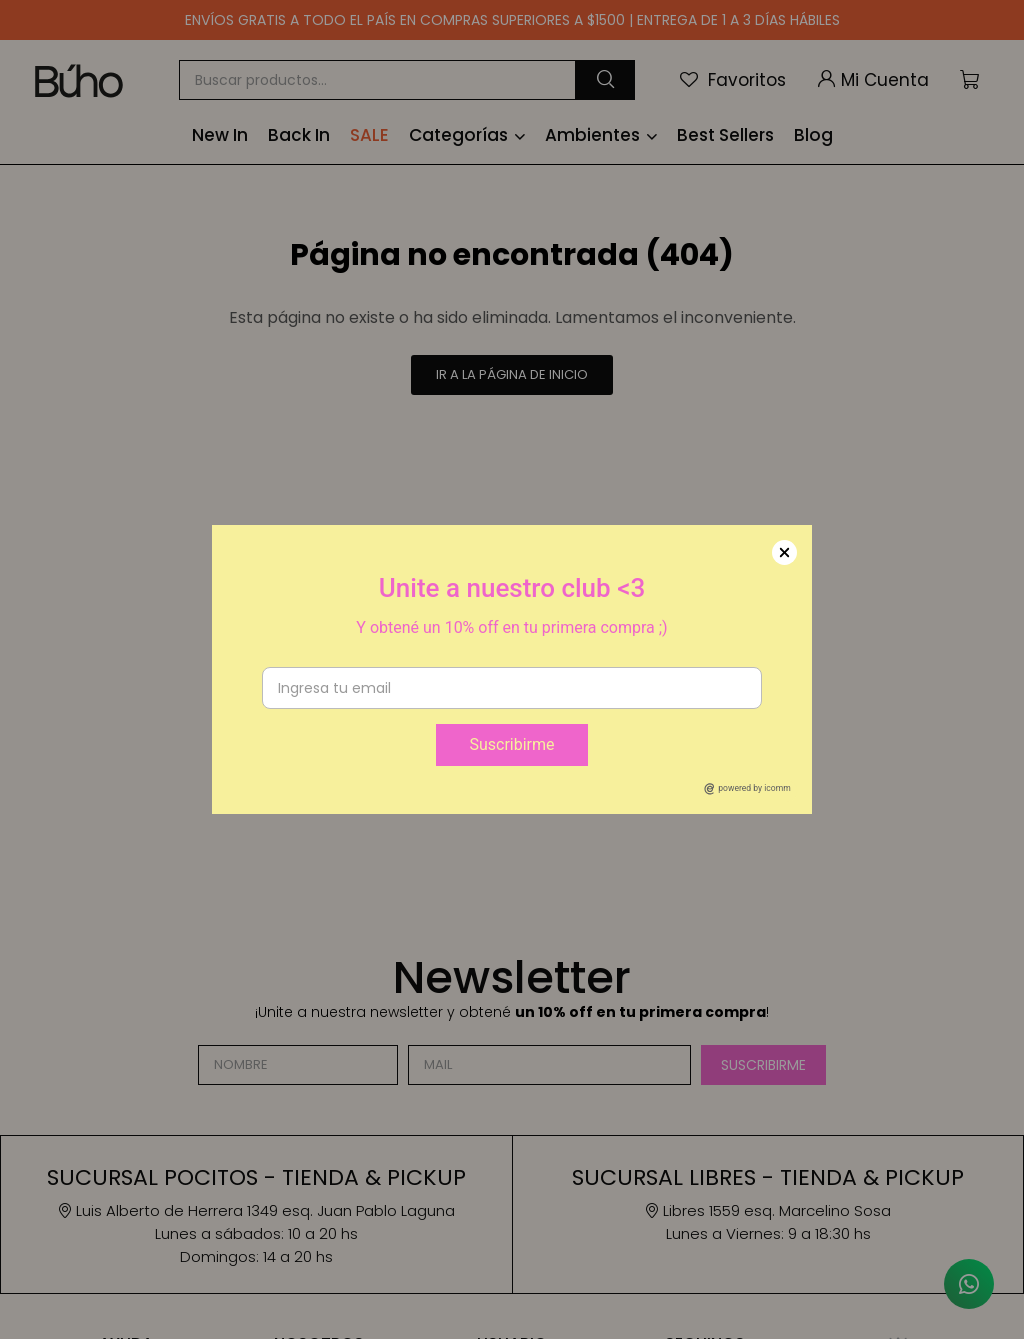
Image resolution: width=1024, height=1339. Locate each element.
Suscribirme (511, 744)
